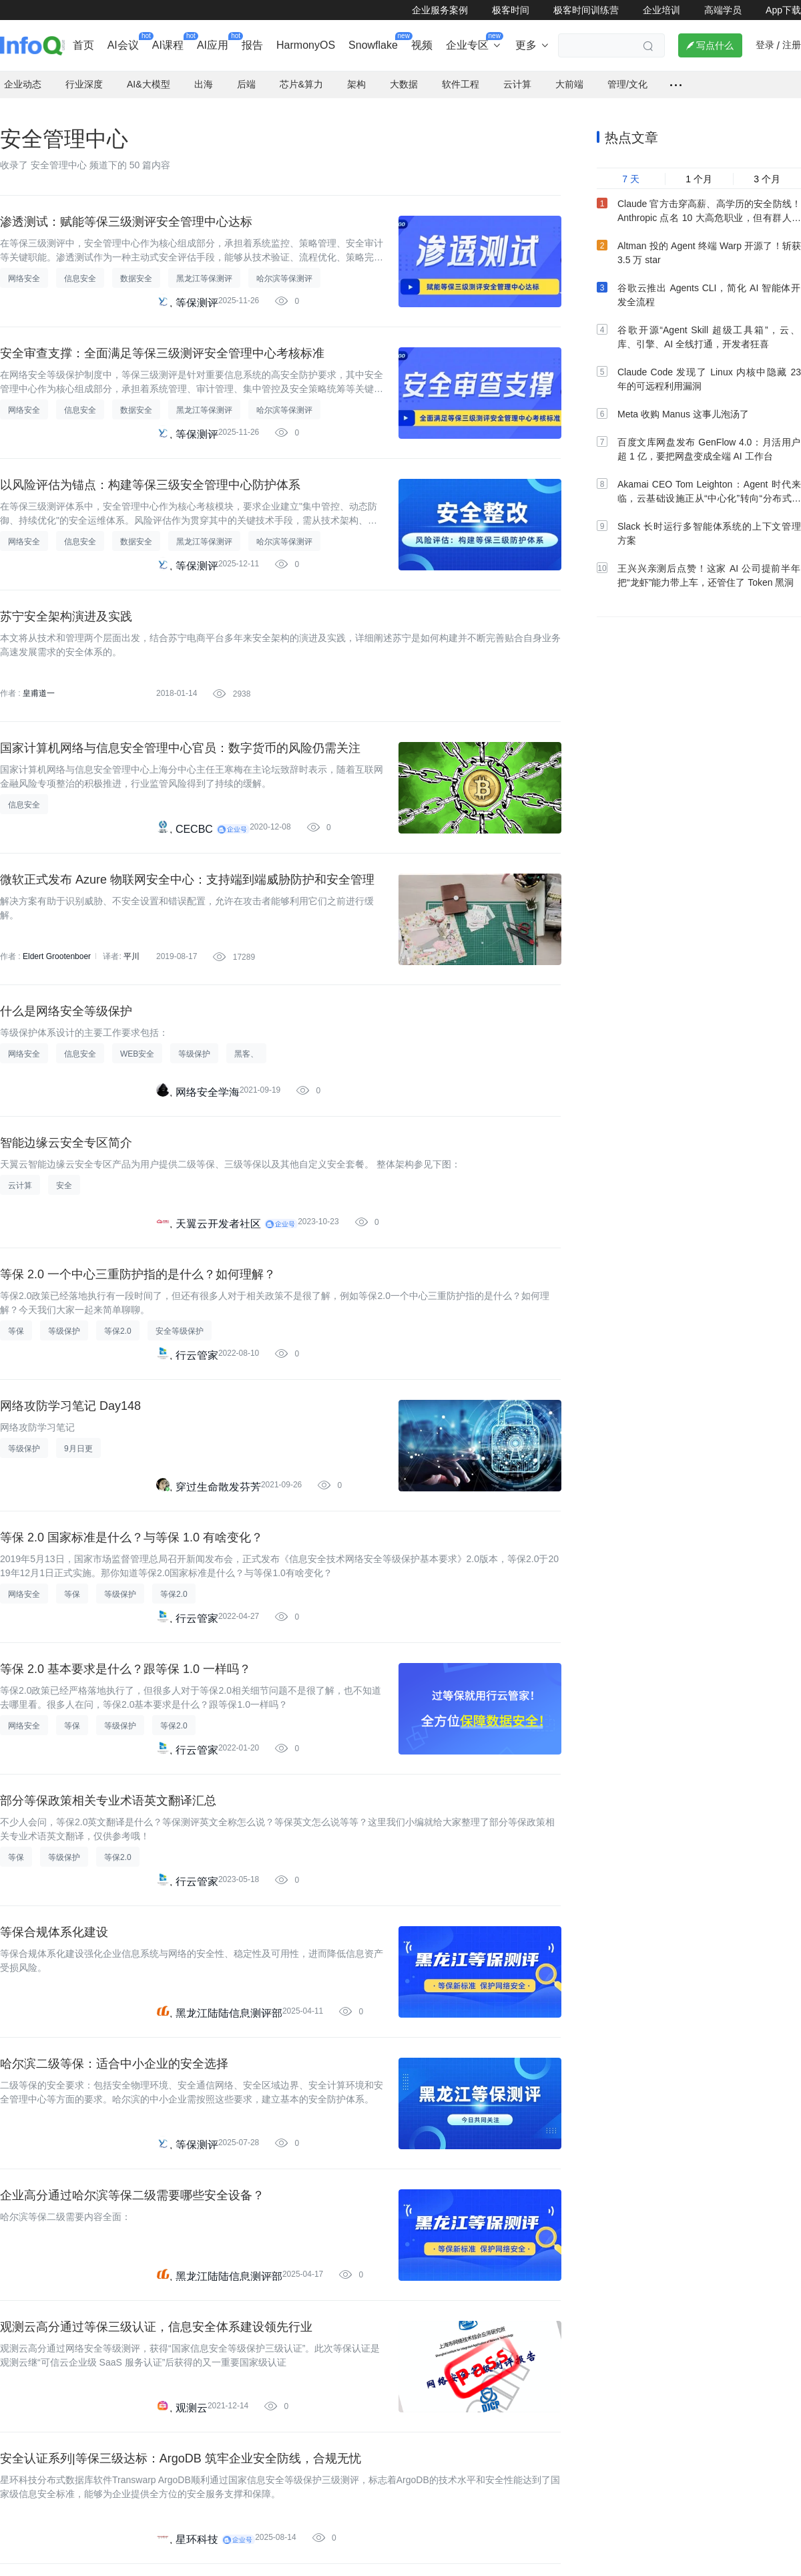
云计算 (517, 72)
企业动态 (22, 72)
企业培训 (661, 10)
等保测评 (197, 291)
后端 (246, 72)
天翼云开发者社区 (218, 1212)
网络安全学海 (208, 1081)
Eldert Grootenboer (57, 945)
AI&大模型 (148, 72)
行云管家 (197, 1344)
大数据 (404, 72)
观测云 (192, 2396)
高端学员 (723, 10)
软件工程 (460, 72)
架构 (356, 72)
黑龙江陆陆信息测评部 (229, 2002)
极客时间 (510, 10)
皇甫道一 (39, 682)
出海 (203, 72)
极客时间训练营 (586, 10)
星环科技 (197, 2528)
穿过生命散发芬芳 (218, 1475)
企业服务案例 (440, 10)
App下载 (783, 10)
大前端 (569, 72)
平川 (131, 945)
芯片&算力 (301, 72)
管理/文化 (627, 72)
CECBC (194, 817)
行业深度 (84, 72)
